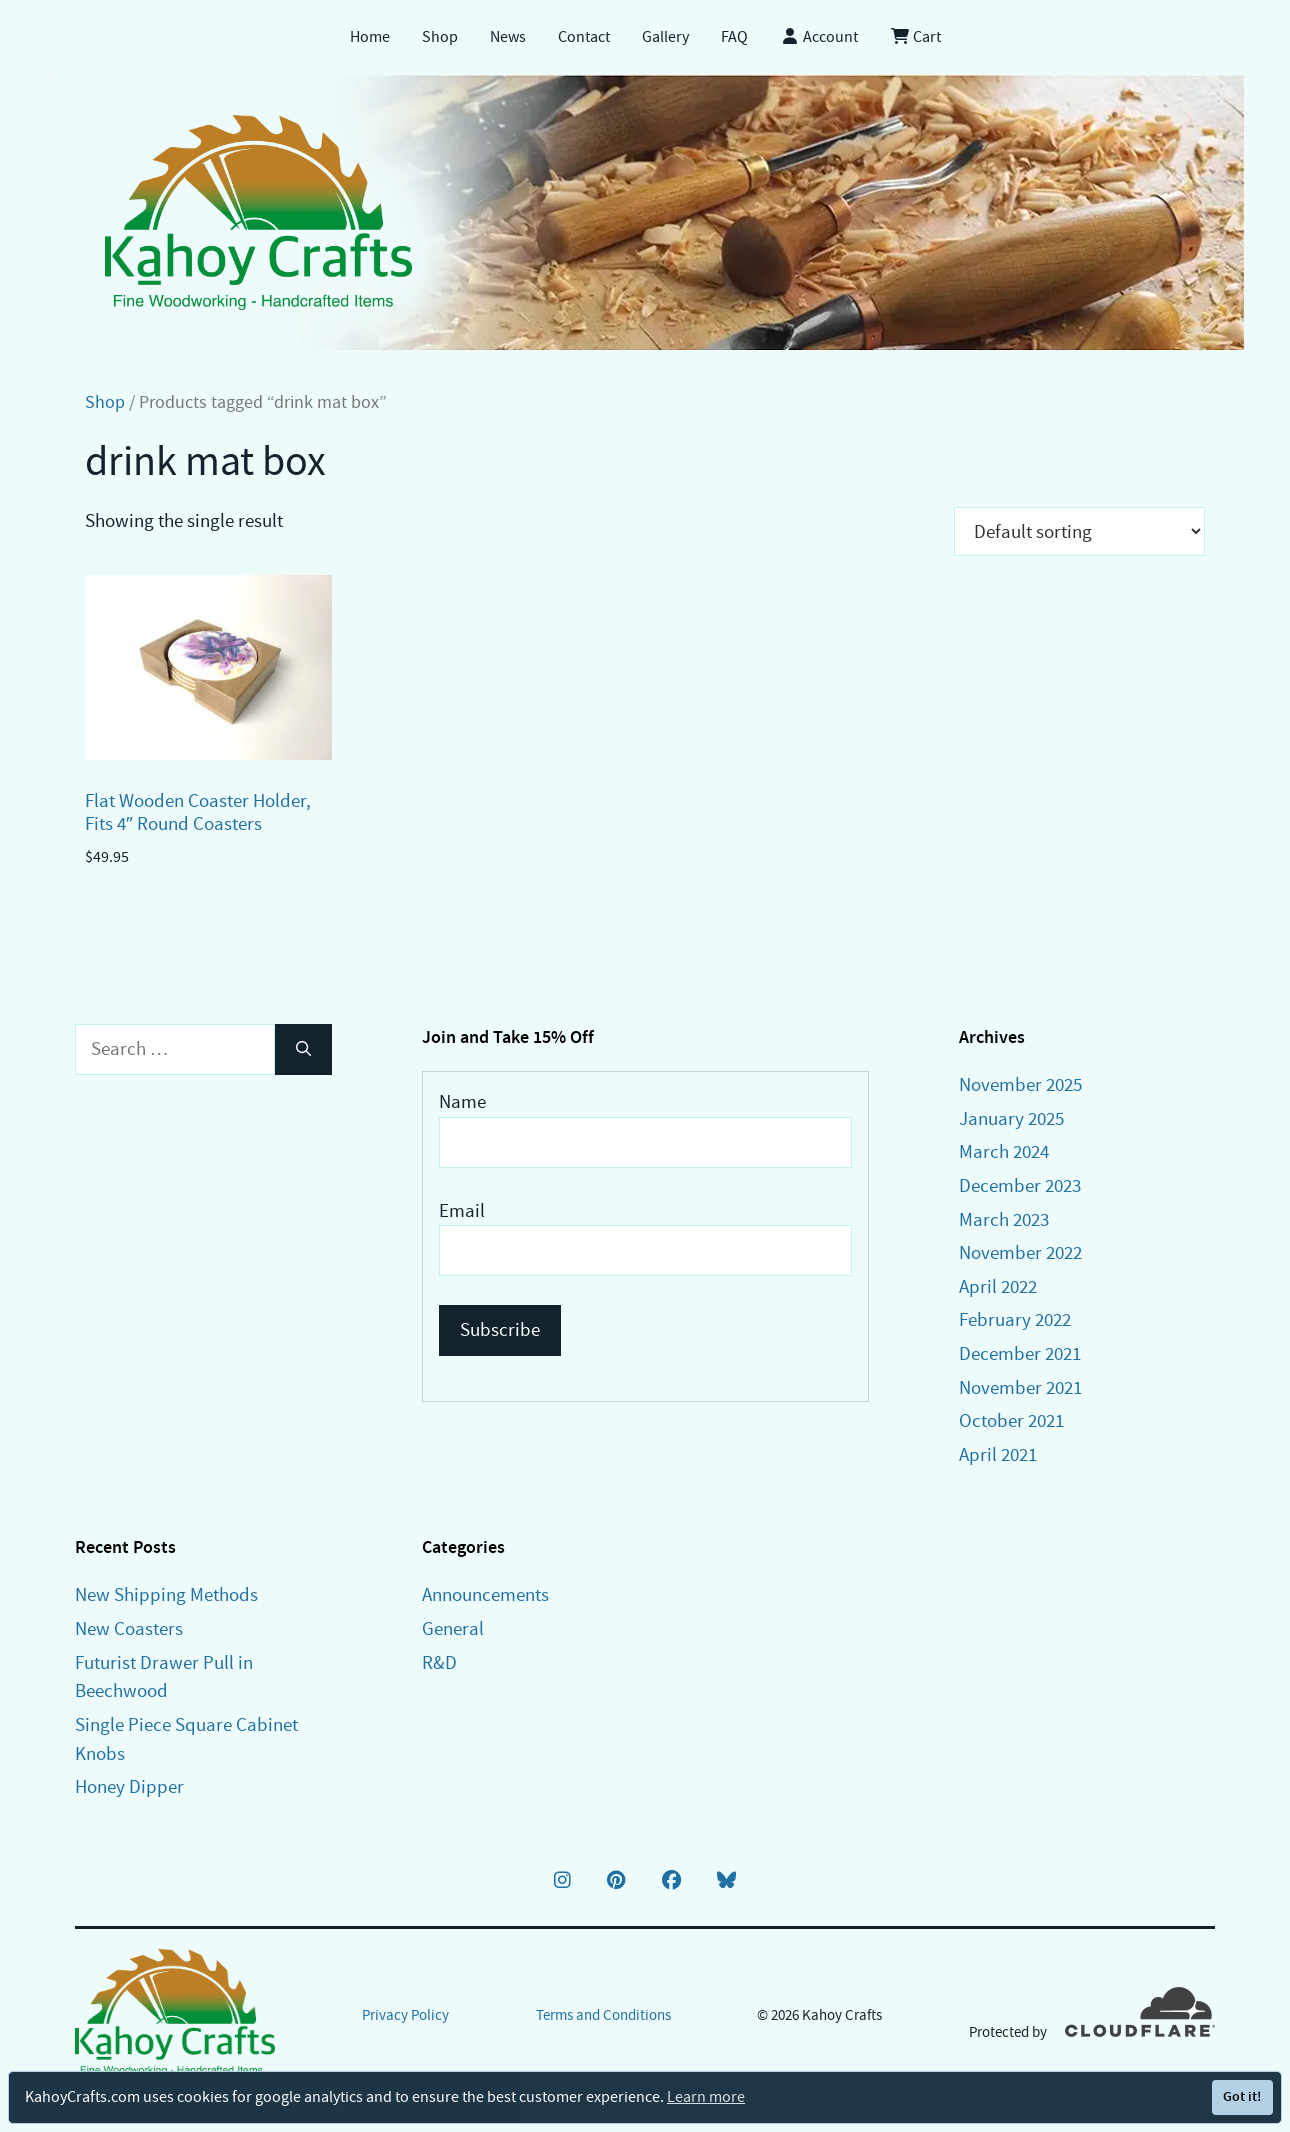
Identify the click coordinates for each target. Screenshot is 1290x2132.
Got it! (1242, 2096)
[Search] (303, 1049)
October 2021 (1011, 1420)
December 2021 (1020, 1353)
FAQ (734, 37)
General (453, 1628)
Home (370, 37)
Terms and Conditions (603, 2015)
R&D (439, 1662)
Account (819, 37)
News (508, 37)
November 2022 (1020, 1252)
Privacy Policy (405, 2015)
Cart (915, 37)
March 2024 (1004, 1151)
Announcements (485, 1594)
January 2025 (1011, 1118)
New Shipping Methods (166, 1594)
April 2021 (998, 1454)
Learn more (706, 2097)
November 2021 (1020, 1387)
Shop (440, 37)
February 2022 (1015, 1319)
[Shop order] (1079, 531)
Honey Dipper (129, 1786)
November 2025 (1020, 1084)
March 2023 (1004, 1219)
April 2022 (998, 1286)
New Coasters (129, 1628)
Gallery (665, 37)
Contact (584, 37)
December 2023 (1020, 1185)
